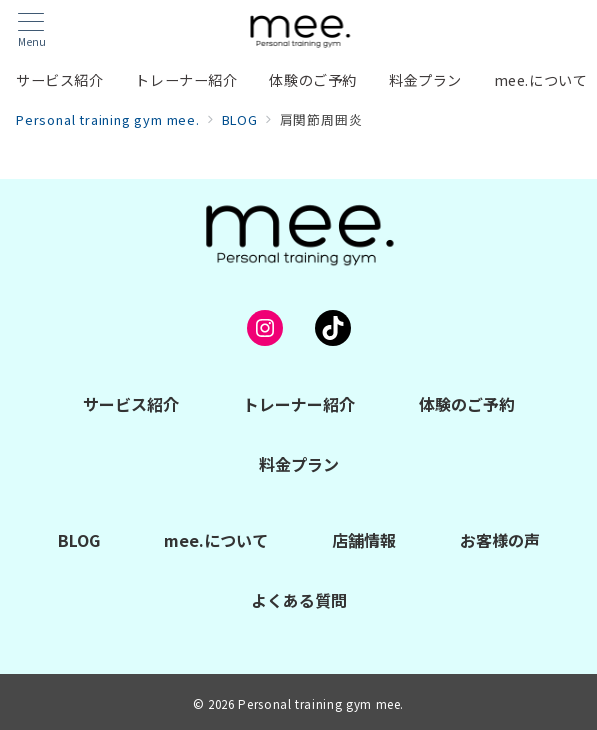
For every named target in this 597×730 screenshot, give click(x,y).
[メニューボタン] (31, 30)
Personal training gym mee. (321, 704)
